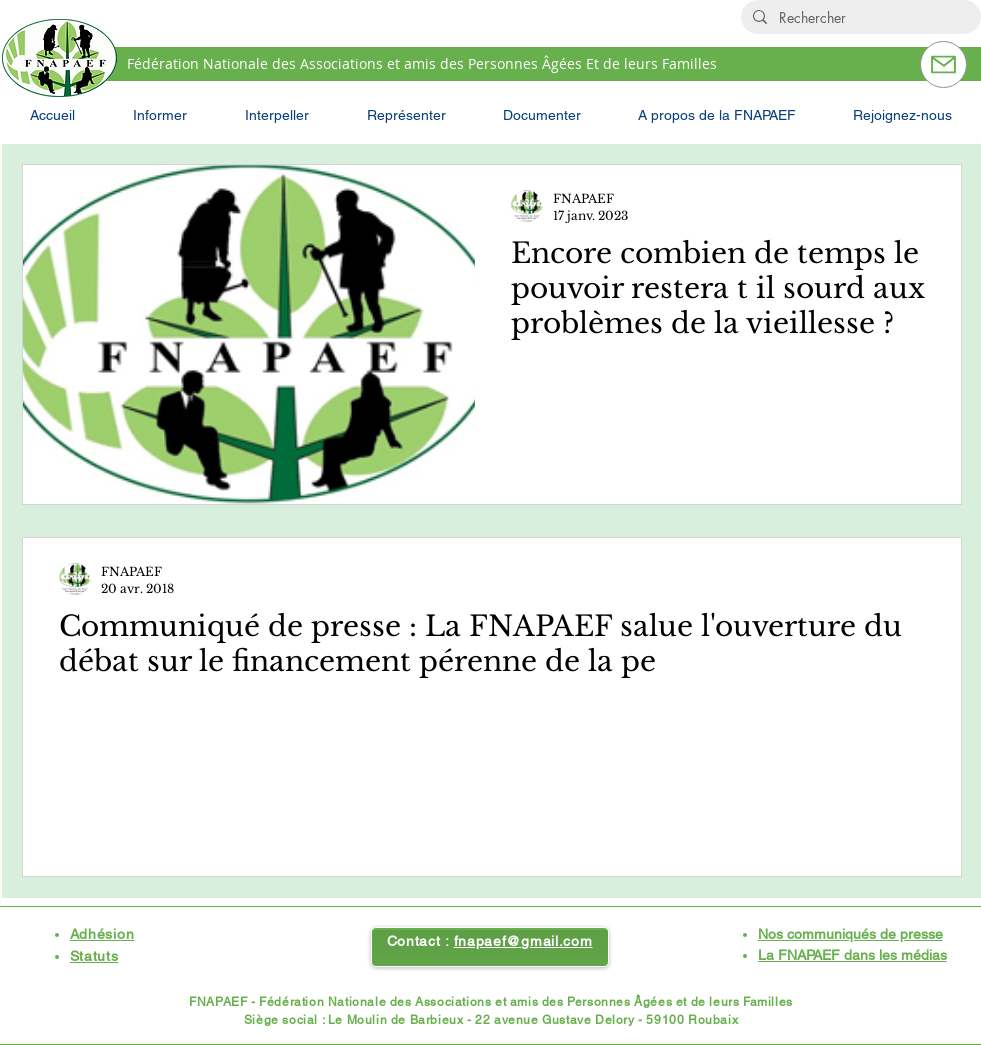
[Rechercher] (859, 18)
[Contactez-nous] (943, 64)
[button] (160, 115)
